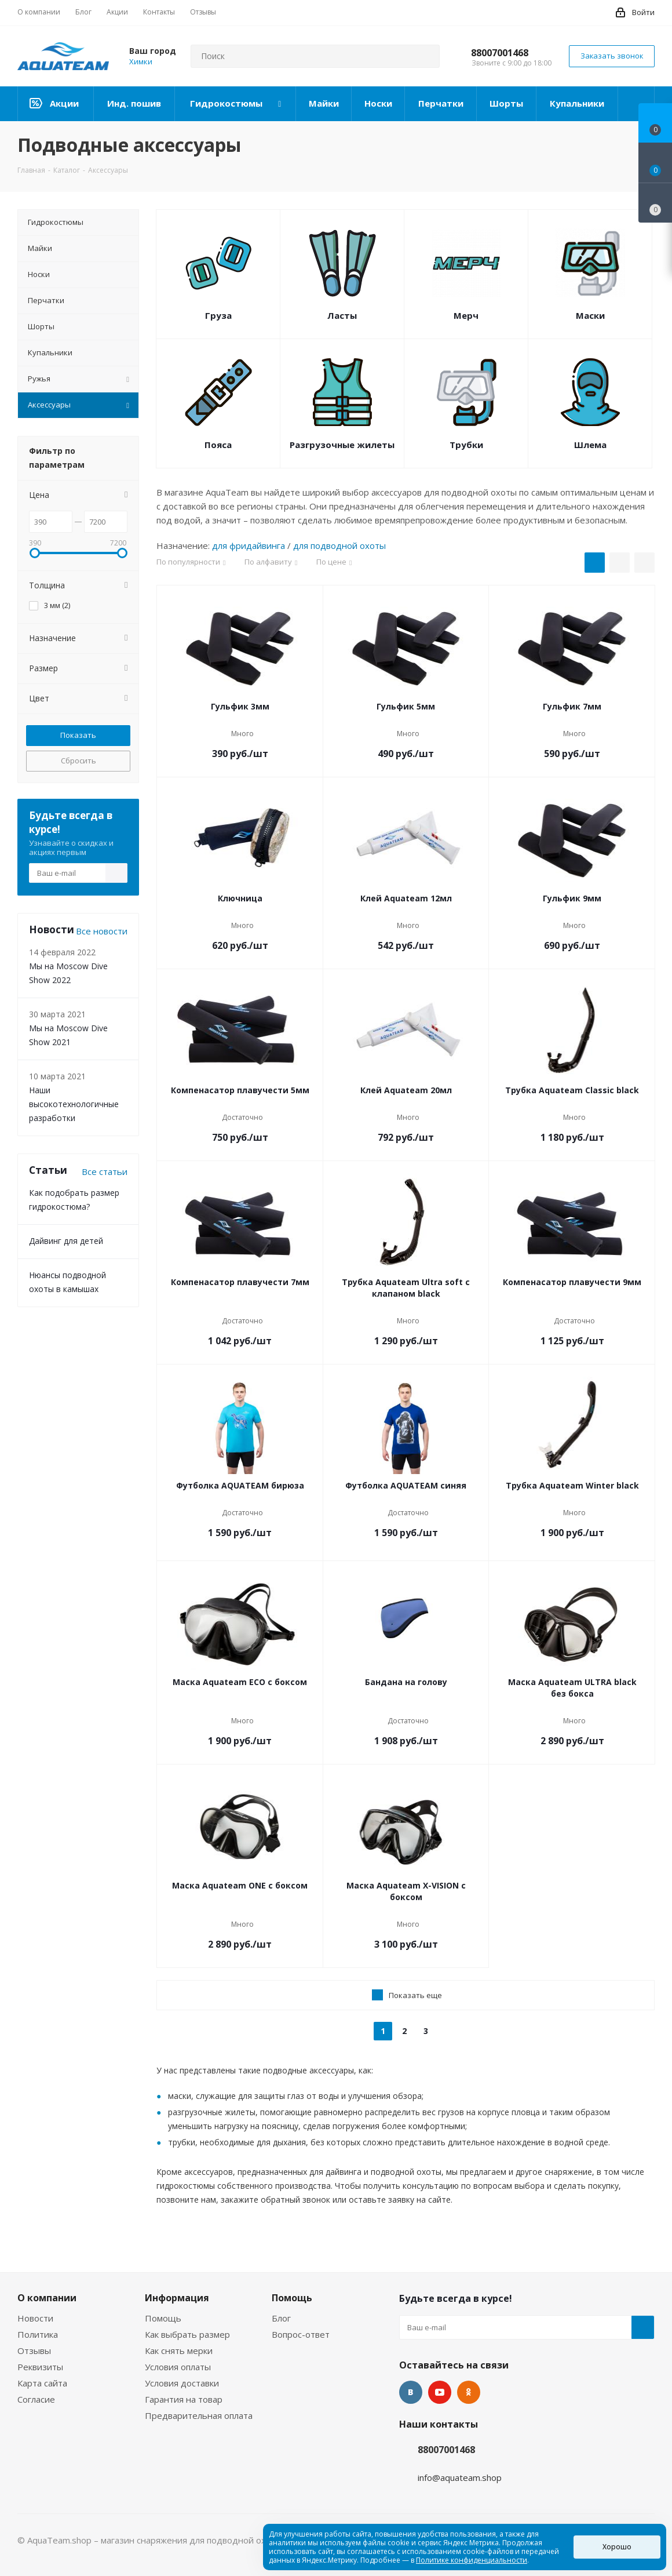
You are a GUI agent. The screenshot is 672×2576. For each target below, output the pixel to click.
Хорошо (616, 2547)
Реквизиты (40, 2367)
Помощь (163, 2318)
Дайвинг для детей (66, 1240)
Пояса (218, 444)
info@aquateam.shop (460, 2477)
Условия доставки (182, 2383)
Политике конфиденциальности (471, 2560)
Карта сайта (42, 2383)
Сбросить (78, 760)
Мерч (466, 315)
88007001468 (499, 52)
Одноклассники (468, 2392)
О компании (46, 2297)
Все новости (101, 931)
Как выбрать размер (187, 2334)
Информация (177, 2297)
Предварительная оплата (199, 2415)
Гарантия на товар (183, 2399)
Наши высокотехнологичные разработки (74, 1104)
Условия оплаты (178, 2367)
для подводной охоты (339, 545)
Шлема (590, 444)
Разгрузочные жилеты (342, 444)
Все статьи (104, 1171)
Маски (590, 315)
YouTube (439, 2392)
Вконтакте (410, 2392)
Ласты (342, 315)
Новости (35, 2318)
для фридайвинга (248, 545)
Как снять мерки (179, 2350)
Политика (37, 2334)
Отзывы (34, 2350)
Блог (281, 2318)
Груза (218, 315)
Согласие (36, 2399)
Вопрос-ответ (301, 2334)
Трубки (466, 444)
